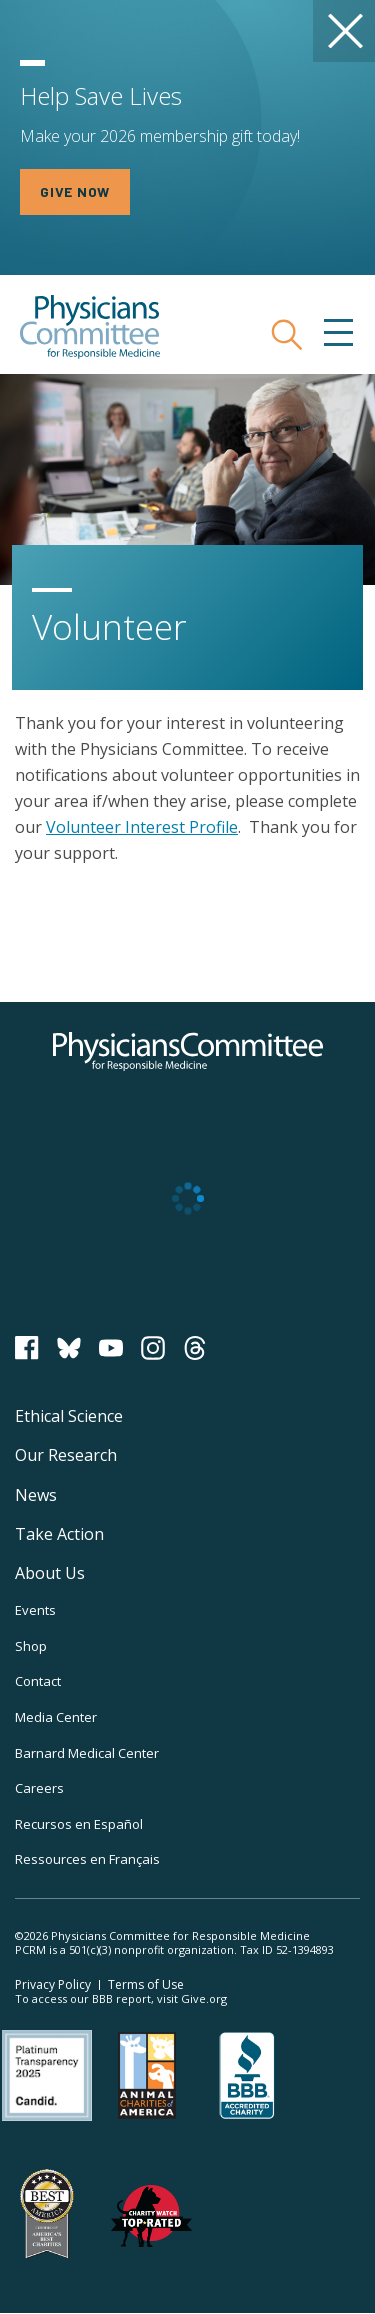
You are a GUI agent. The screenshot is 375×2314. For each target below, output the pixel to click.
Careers (39, 1788)
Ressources (87, 1859)
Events (35, 1610)
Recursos (79, 1824)
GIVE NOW (75, 191)
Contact (38, 1681)
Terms (146, 1984)
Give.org (204, 1998)
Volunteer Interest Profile (142, 827)
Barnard (87, 1753)
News (36, 1495)
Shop (31, 1646)
